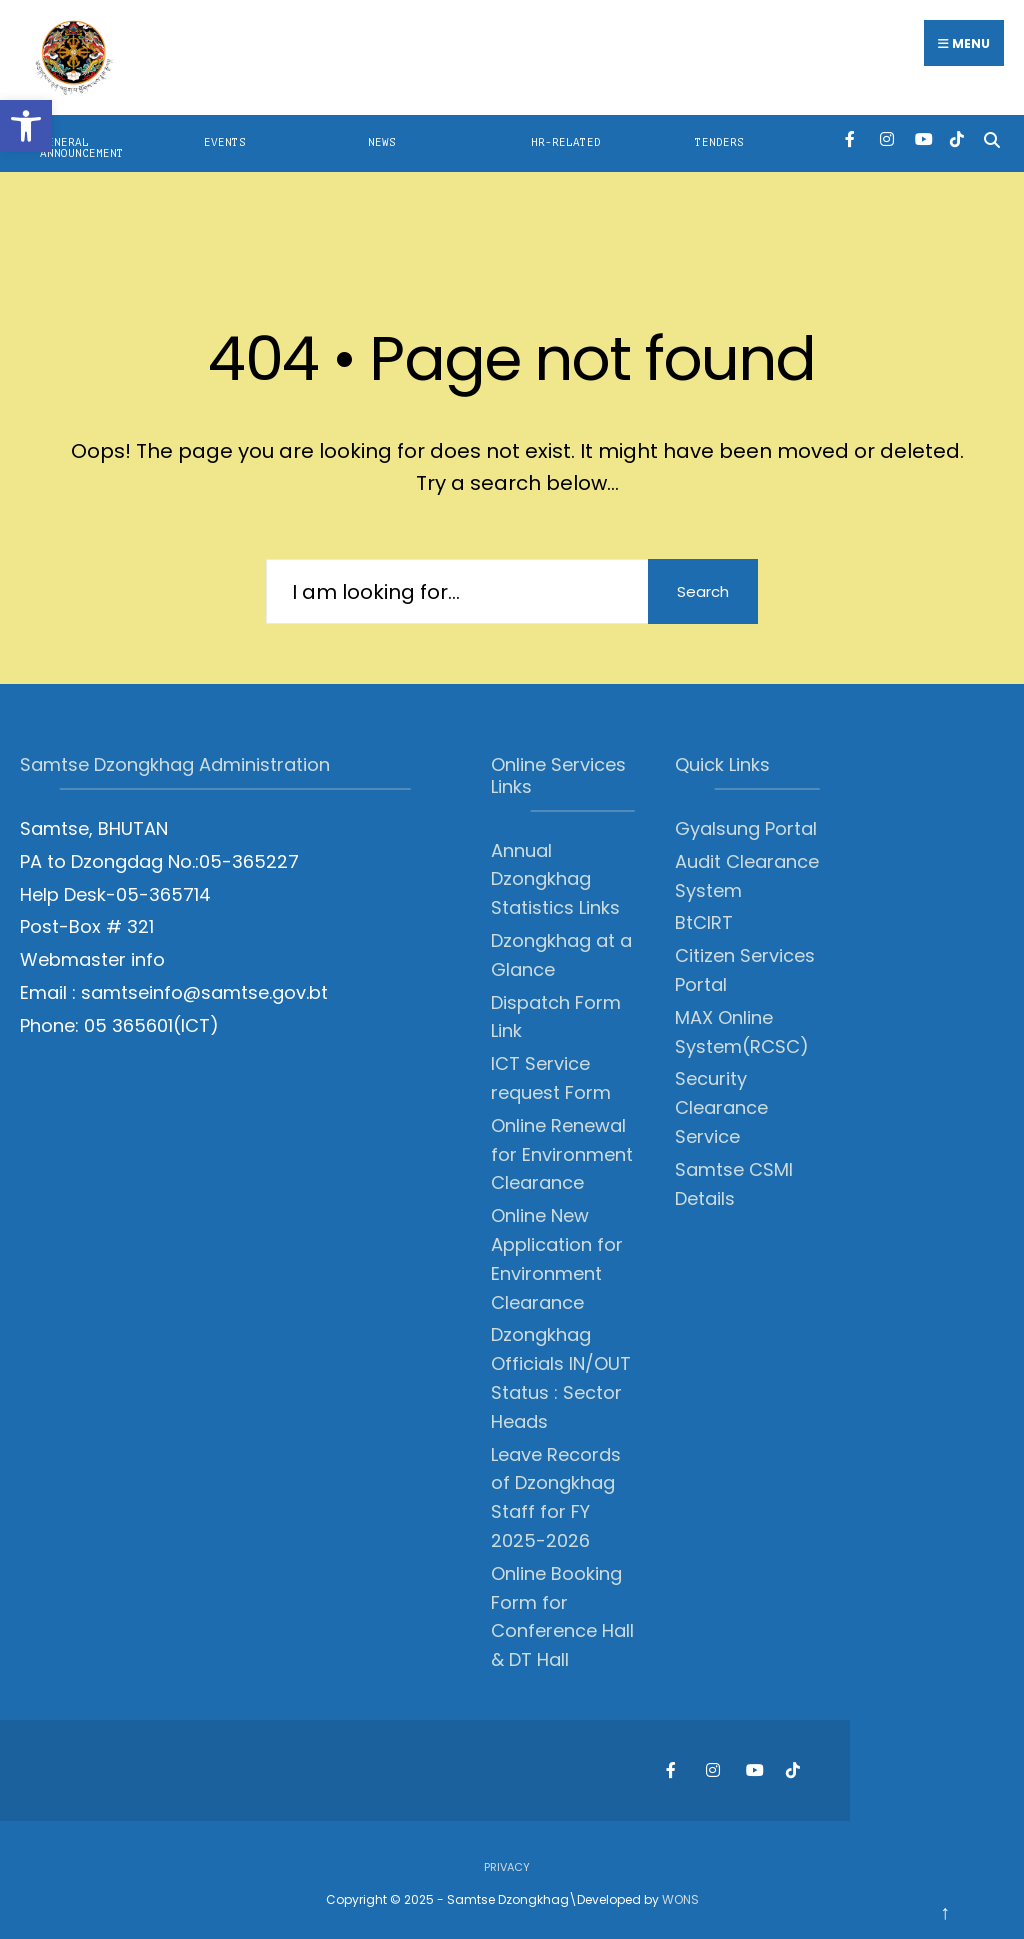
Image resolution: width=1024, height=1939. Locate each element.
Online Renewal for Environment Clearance (562, 1154)
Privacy (507, 1867)
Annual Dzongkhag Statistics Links (555, 879)
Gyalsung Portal (746, 828)
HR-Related (566, 142)
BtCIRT (704, 922)
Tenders (719, 142)
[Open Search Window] (991, 138)
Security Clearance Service (721, 1107)
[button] (26, 126)
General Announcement (82, 148)
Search (703, 591)
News (382, 142)
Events (225, 142)
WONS (680, 1899)
